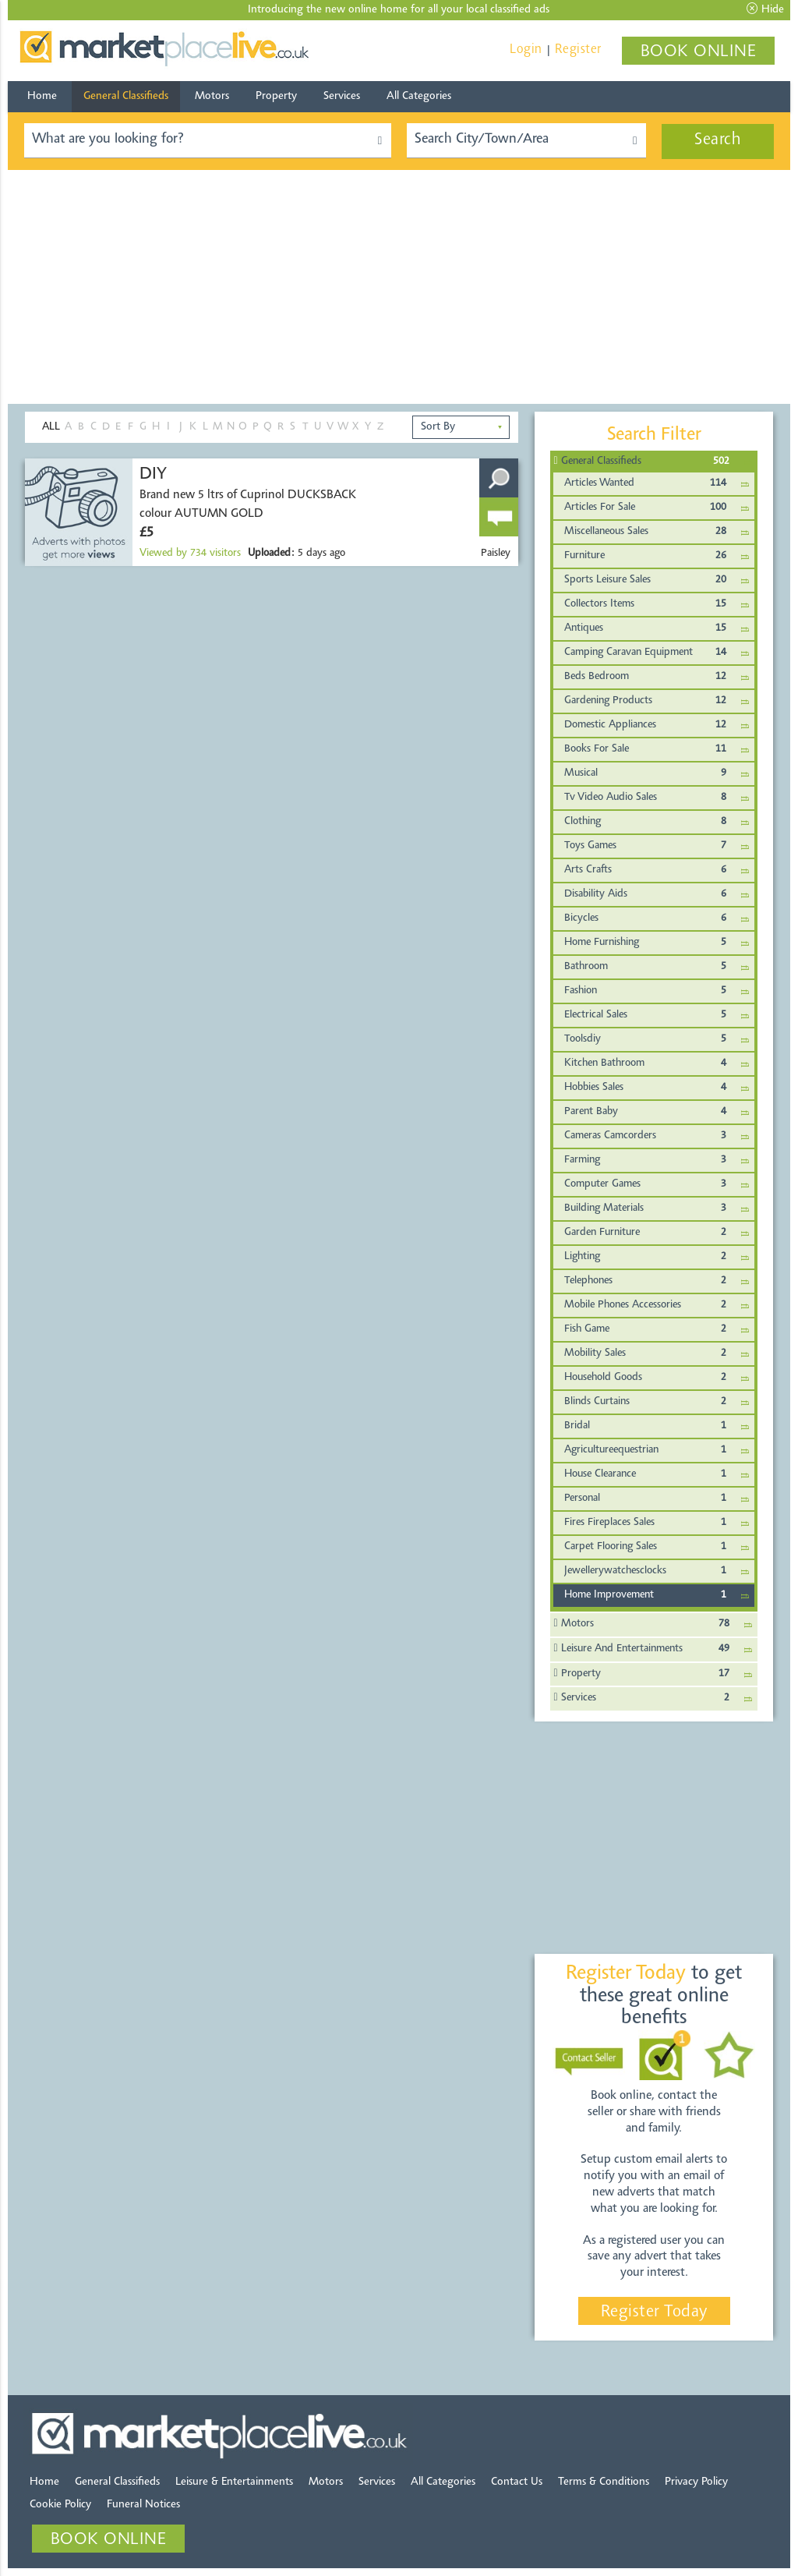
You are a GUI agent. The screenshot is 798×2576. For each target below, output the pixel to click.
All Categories (419, 96)
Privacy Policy (696, 2482)
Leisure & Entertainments (234, 2482)
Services (341, 96)
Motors (212, 96)
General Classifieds (125, 96)
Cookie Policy (60, 2505)
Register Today (654, 2312)
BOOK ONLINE (699, 52)
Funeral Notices (143, 2505)
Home (42, 96)
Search (717, 140)
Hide (765, 9)
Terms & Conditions (603, 2482)
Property (276, 96)
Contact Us (516, 2482)
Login (526, 49)
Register (578, 49)
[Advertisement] (399, 287)
